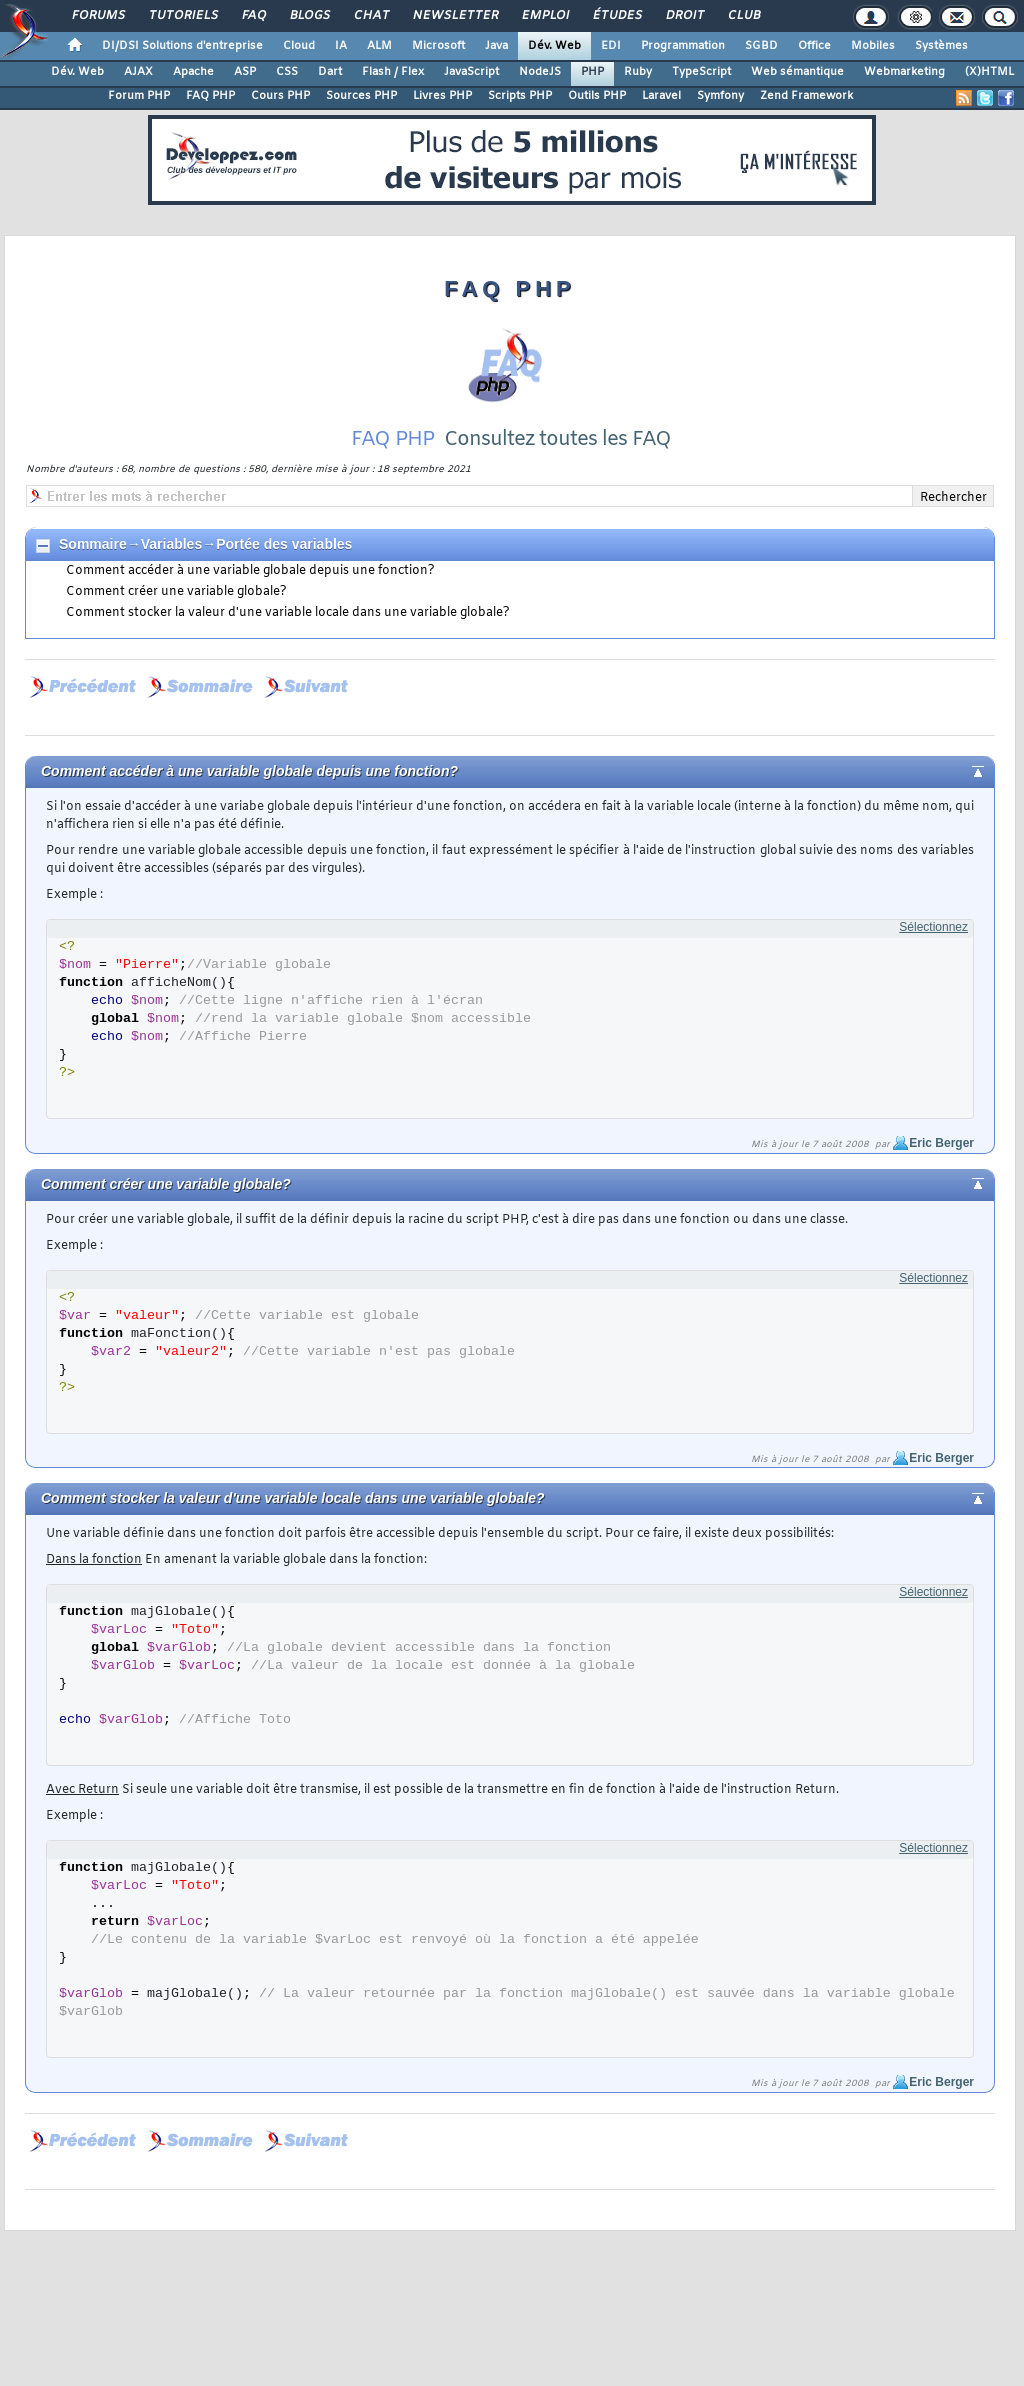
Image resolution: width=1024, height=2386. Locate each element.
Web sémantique (797, 72)
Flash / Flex (393, 72)
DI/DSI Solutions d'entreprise (182, 46)
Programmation (683, 46)
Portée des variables (284, 544)
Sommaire (93, 544)
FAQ (253, 16)
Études (616, 16)
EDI (611, 46)
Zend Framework (806, 96)
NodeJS (540, 72)
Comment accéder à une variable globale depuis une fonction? (250, 571)
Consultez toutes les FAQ (557, 439)
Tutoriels (182, 16)
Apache (193, 72)
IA (341, 46)
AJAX (138, 72)
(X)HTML (989, 72)
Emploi (544, 16)
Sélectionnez (933, 927)
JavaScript (471, 72)
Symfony (720, 96)
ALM (379, 46)
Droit (684, 16)
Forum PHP (139, 96)
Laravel (661, 96)
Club (743, 16)
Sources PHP (361, 96)
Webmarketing (904, 72)
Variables (172, 544)
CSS (287, 72)
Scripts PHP (520, 96)
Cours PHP (280, 96)
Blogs (309, 16)
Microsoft (438, 46)
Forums (97, 16)
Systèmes (941, 46)
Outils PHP (597, 96)
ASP (245, 72)
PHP (592, 72)
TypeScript (701, 72)
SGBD (761, 46)
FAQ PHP (210, 96)
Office (814, 46)
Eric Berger (941, 1143)
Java (496, 46)
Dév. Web (554, 46)
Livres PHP (442, 96)
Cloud (299, 46)
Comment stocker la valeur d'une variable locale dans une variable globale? (288, 613)
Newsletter (454, 16)
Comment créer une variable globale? (176, 592)
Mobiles (873, 46)
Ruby (638, 72)
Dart (330, 72)
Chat (370, 16)
